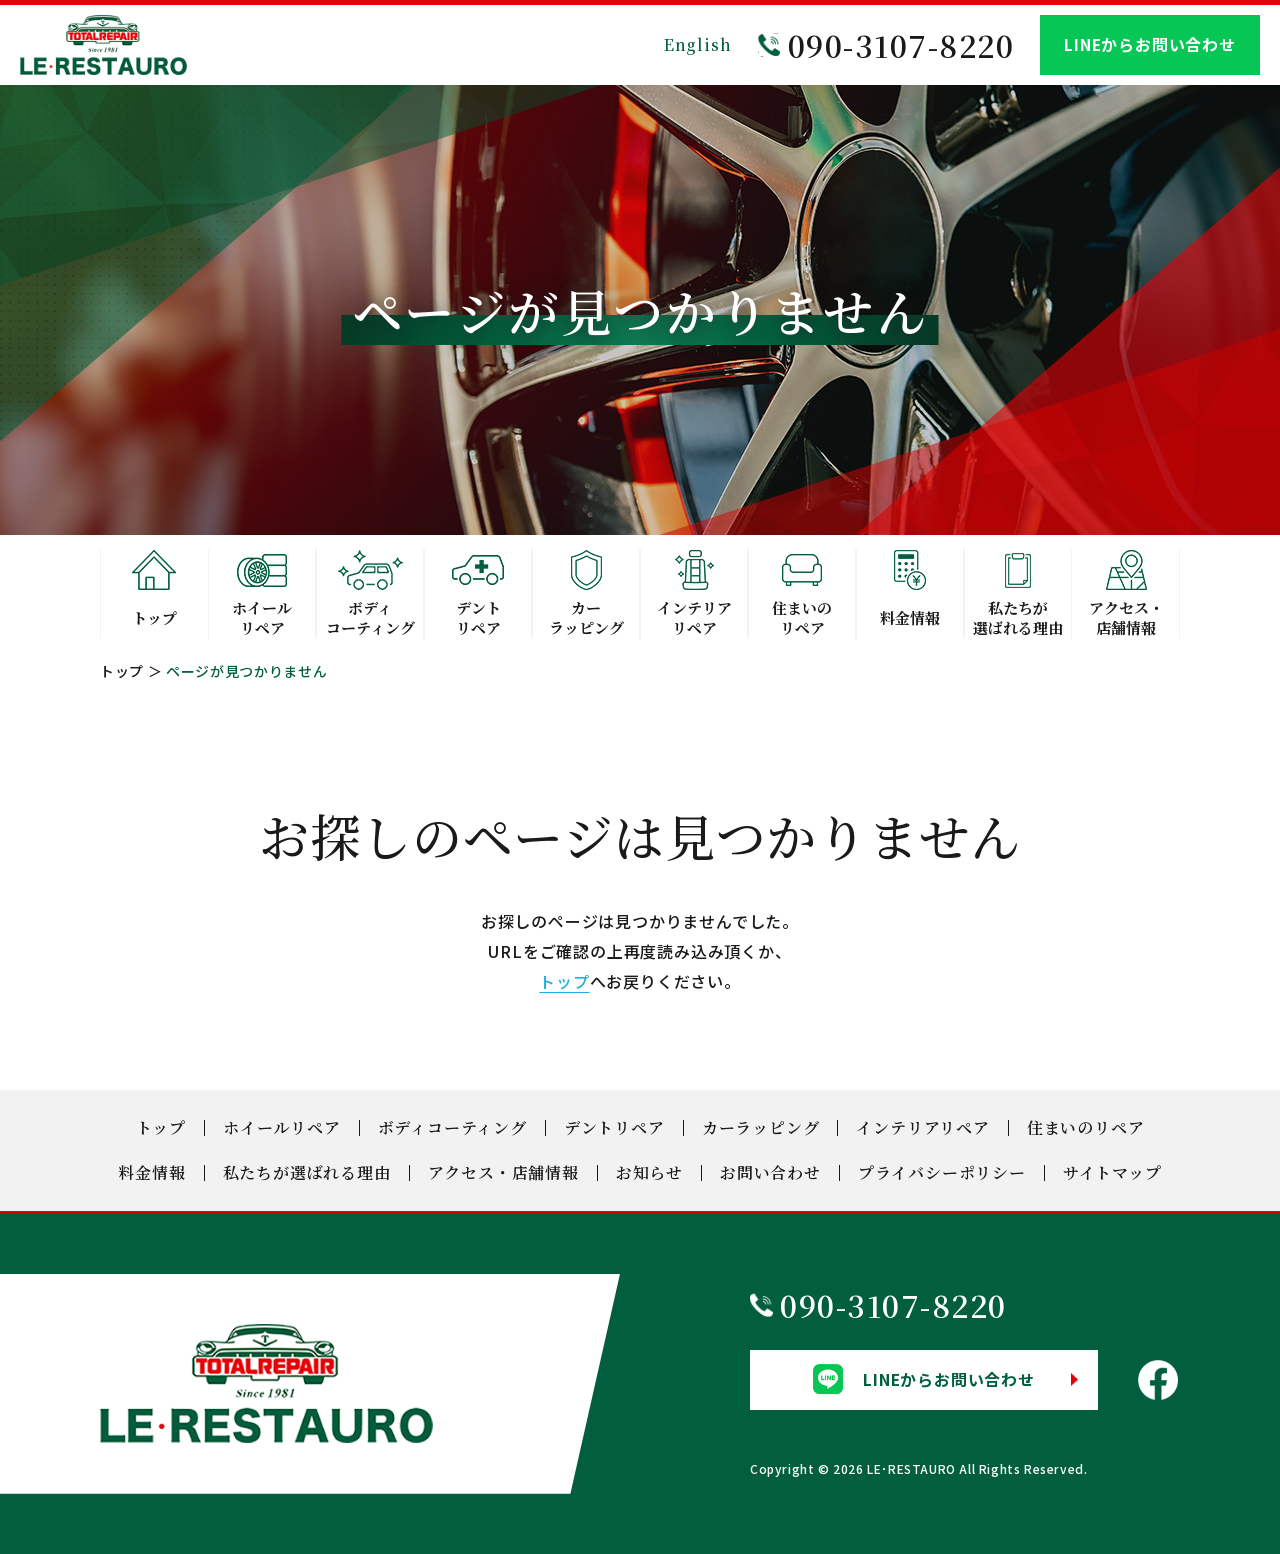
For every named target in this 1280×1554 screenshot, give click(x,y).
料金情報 (151, 1172)
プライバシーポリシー (942, 1172)
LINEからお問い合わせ (1150, 45)
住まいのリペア (1086, 1127)
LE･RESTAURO (911, 1467)
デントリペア (614, 1127)
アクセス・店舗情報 (503, 1172)
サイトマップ (1112, 1172)
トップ (122, 671)
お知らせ (649, 1172)
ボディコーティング (452, 1127)
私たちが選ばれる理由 (307, 1172)
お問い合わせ (770, 1172)
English (698, 44)
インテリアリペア (922, 1127)
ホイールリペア (282, 1127)
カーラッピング (761, 1127)
